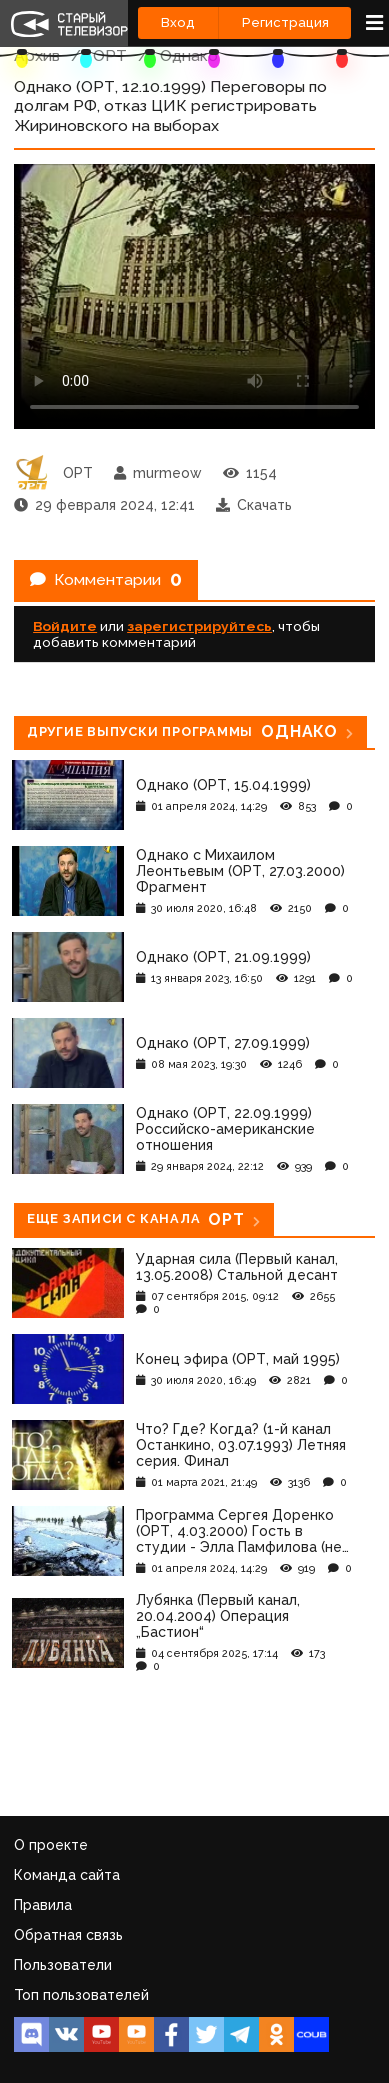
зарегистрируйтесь (199, 626)
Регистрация (285, 22)
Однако (189, 55)
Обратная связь (68, 1935)
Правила (43, 1905)
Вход (178, 22)
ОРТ (110, 55)
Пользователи (63, 1965)
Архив (37, 55)
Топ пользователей (81, 1995)
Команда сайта (67, 1875)
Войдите (65, 626)
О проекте (51, 1845)
